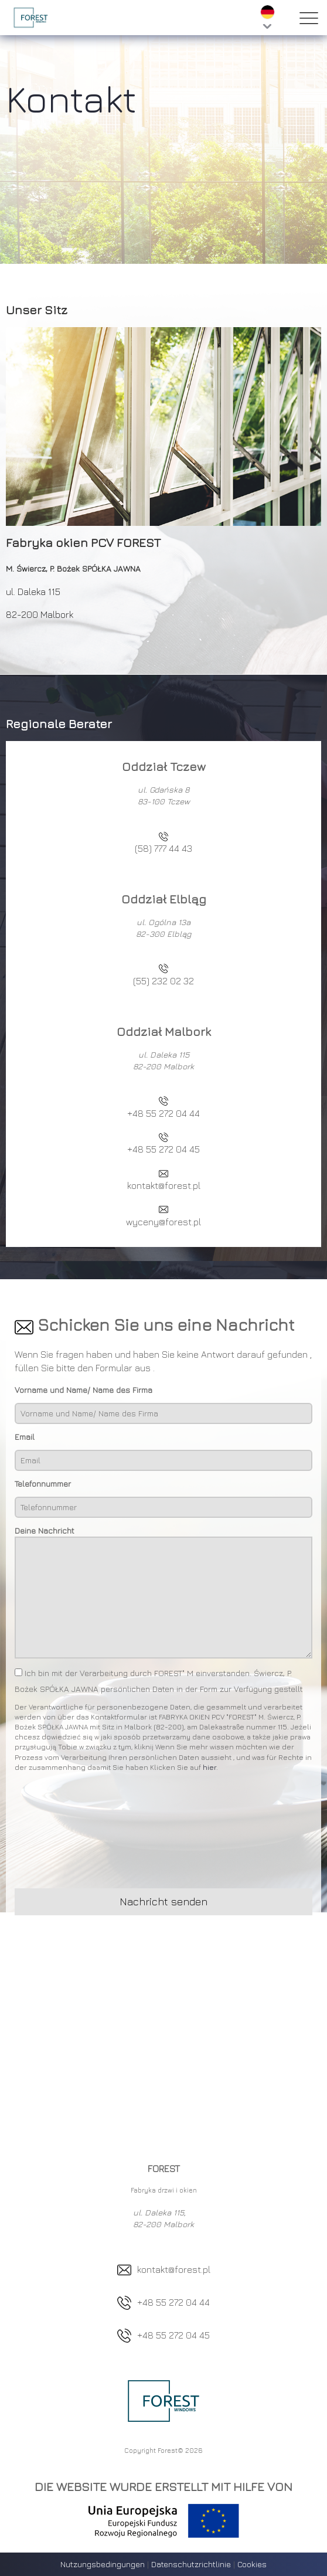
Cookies (252, 2564)
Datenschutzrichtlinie (192, 2564)
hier (209, 1767)
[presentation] (104, 1833)
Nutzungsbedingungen (102, 2564)
